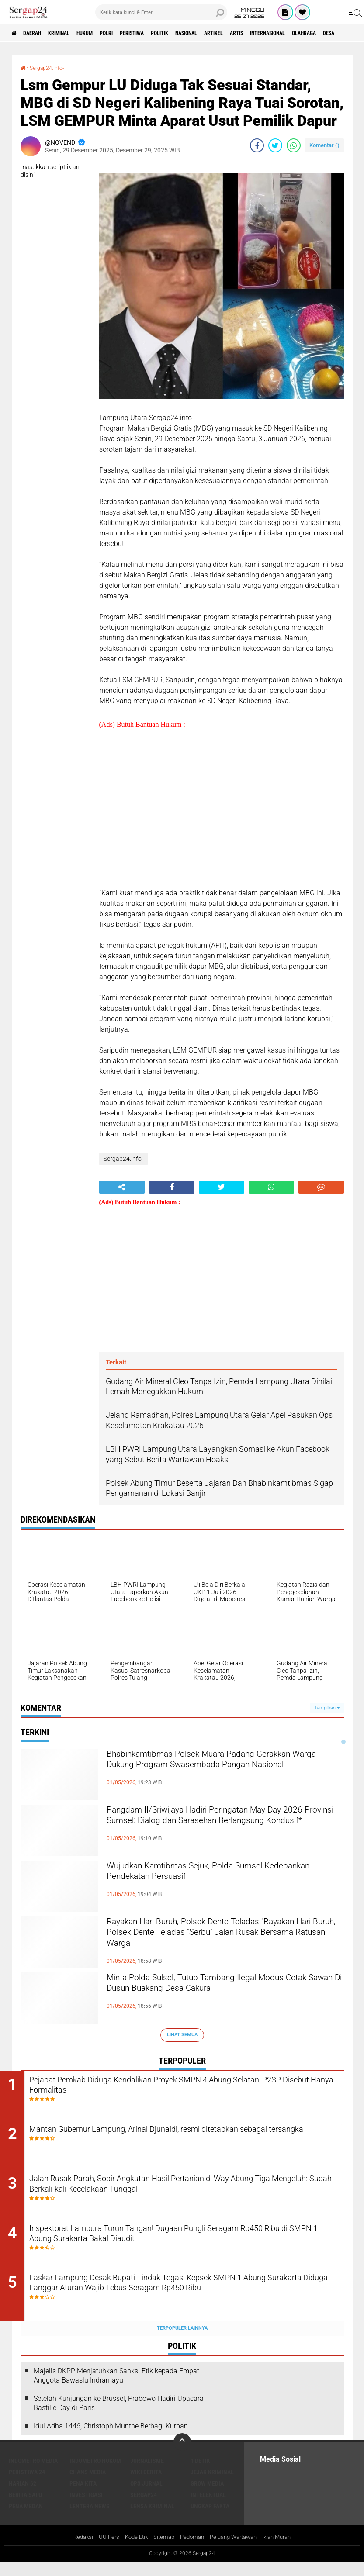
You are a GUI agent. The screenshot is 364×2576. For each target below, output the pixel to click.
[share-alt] (122, 1186)
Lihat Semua (182, 2034)
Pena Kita (83, 2497)
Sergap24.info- (50, 67)
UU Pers (102, 2551)
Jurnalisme (147, 2474)
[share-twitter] (275, 145)
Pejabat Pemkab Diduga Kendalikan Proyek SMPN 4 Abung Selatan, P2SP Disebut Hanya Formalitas (191, 2087)
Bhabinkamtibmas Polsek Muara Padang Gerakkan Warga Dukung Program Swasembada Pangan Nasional (207, 1770)
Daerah (39, 33)
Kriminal (73, 33)
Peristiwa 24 (27, 2486)
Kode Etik (131, 2551)
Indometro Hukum (95, 2474)
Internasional (335, 33)
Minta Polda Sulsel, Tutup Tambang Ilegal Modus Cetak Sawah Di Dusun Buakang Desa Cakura (218, 1993)
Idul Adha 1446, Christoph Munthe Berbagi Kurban (111, 2439)
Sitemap (160, 2551)
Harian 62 (22, 2497)
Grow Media (207, 2497)
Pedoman (190, 2551)
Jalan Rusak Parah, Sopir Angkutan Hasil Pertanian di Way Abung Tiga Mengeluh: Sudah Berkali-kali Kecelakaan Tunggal (187, 2193)
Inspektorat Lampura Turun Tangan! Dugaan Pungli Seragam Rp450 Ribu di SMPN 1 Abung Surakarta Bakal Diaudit (177, 2246)
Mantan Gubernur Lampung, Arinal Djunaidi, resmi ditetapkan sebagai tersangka (177, 2140)
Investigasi (86, 2508)
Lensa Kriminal (152, 2520)
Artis (296, 33)
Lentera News (89, 2520)
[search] (161, 12)
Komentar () (324, 145)
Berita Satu (25, 2508)
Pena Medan (26, 2520)
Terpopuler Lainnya (182, 2342)
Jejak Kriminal (212, 2486)
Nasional (233, 33)
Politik (199, 33)
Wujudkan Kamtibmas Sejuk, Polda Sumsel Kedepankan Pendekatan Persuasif (212, 1875)
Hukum (105, 33)
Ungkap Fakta (210, 2520)
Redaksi (75, 2551)
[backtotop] (182, 2456)
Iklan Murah (283, 2551)
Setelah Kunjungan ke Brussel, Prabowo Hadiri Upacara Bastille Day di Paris (119, 2417)
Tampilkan (327, 1707)
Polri (132, 33)
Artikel (267, 33)
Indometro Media (33, 2474)
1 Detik (200, 2474)
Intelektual (208, 2508)
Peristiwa (164, 33)
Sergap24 (143, 2508)
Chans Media (87, 2486)
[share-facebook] (257, 145)
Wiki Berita (146, 2486)
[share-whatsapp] (294, 145)
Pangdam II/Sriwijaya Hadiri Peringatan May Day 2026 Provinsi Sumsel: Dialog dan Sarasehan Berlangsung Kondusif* (215, 1826)
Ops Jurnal (146, 2497)
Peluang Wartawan (235, 2551)
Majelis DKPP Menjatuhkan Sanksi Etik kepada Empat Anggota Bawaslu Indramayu (116, 2389)
